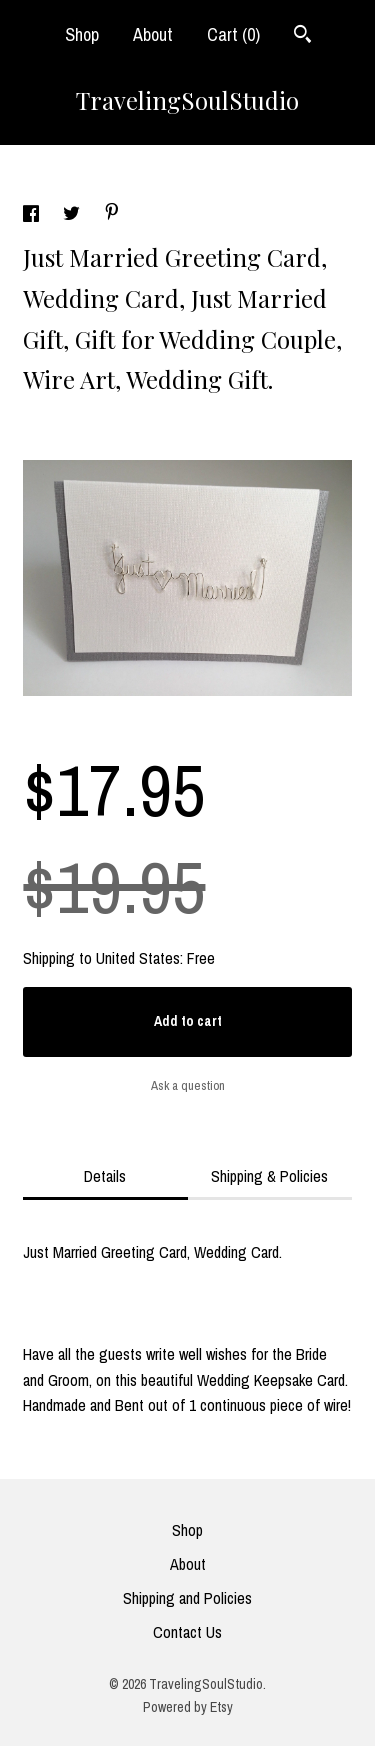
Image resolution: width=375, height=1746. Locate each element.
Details (105, 1176)
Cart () (233, 34)
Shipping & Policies (269, 1176)
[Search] (302, 36)
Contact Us (187, 1632)
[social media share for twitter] (73, 216)
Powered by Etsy (188, 1707)
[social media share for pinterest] (112, 214)
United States (138, 958)
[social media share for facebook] (33, 216)
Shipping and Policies (187, 1598)
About (153, 34)
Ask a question (188, 1085)
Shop (82, 34)
